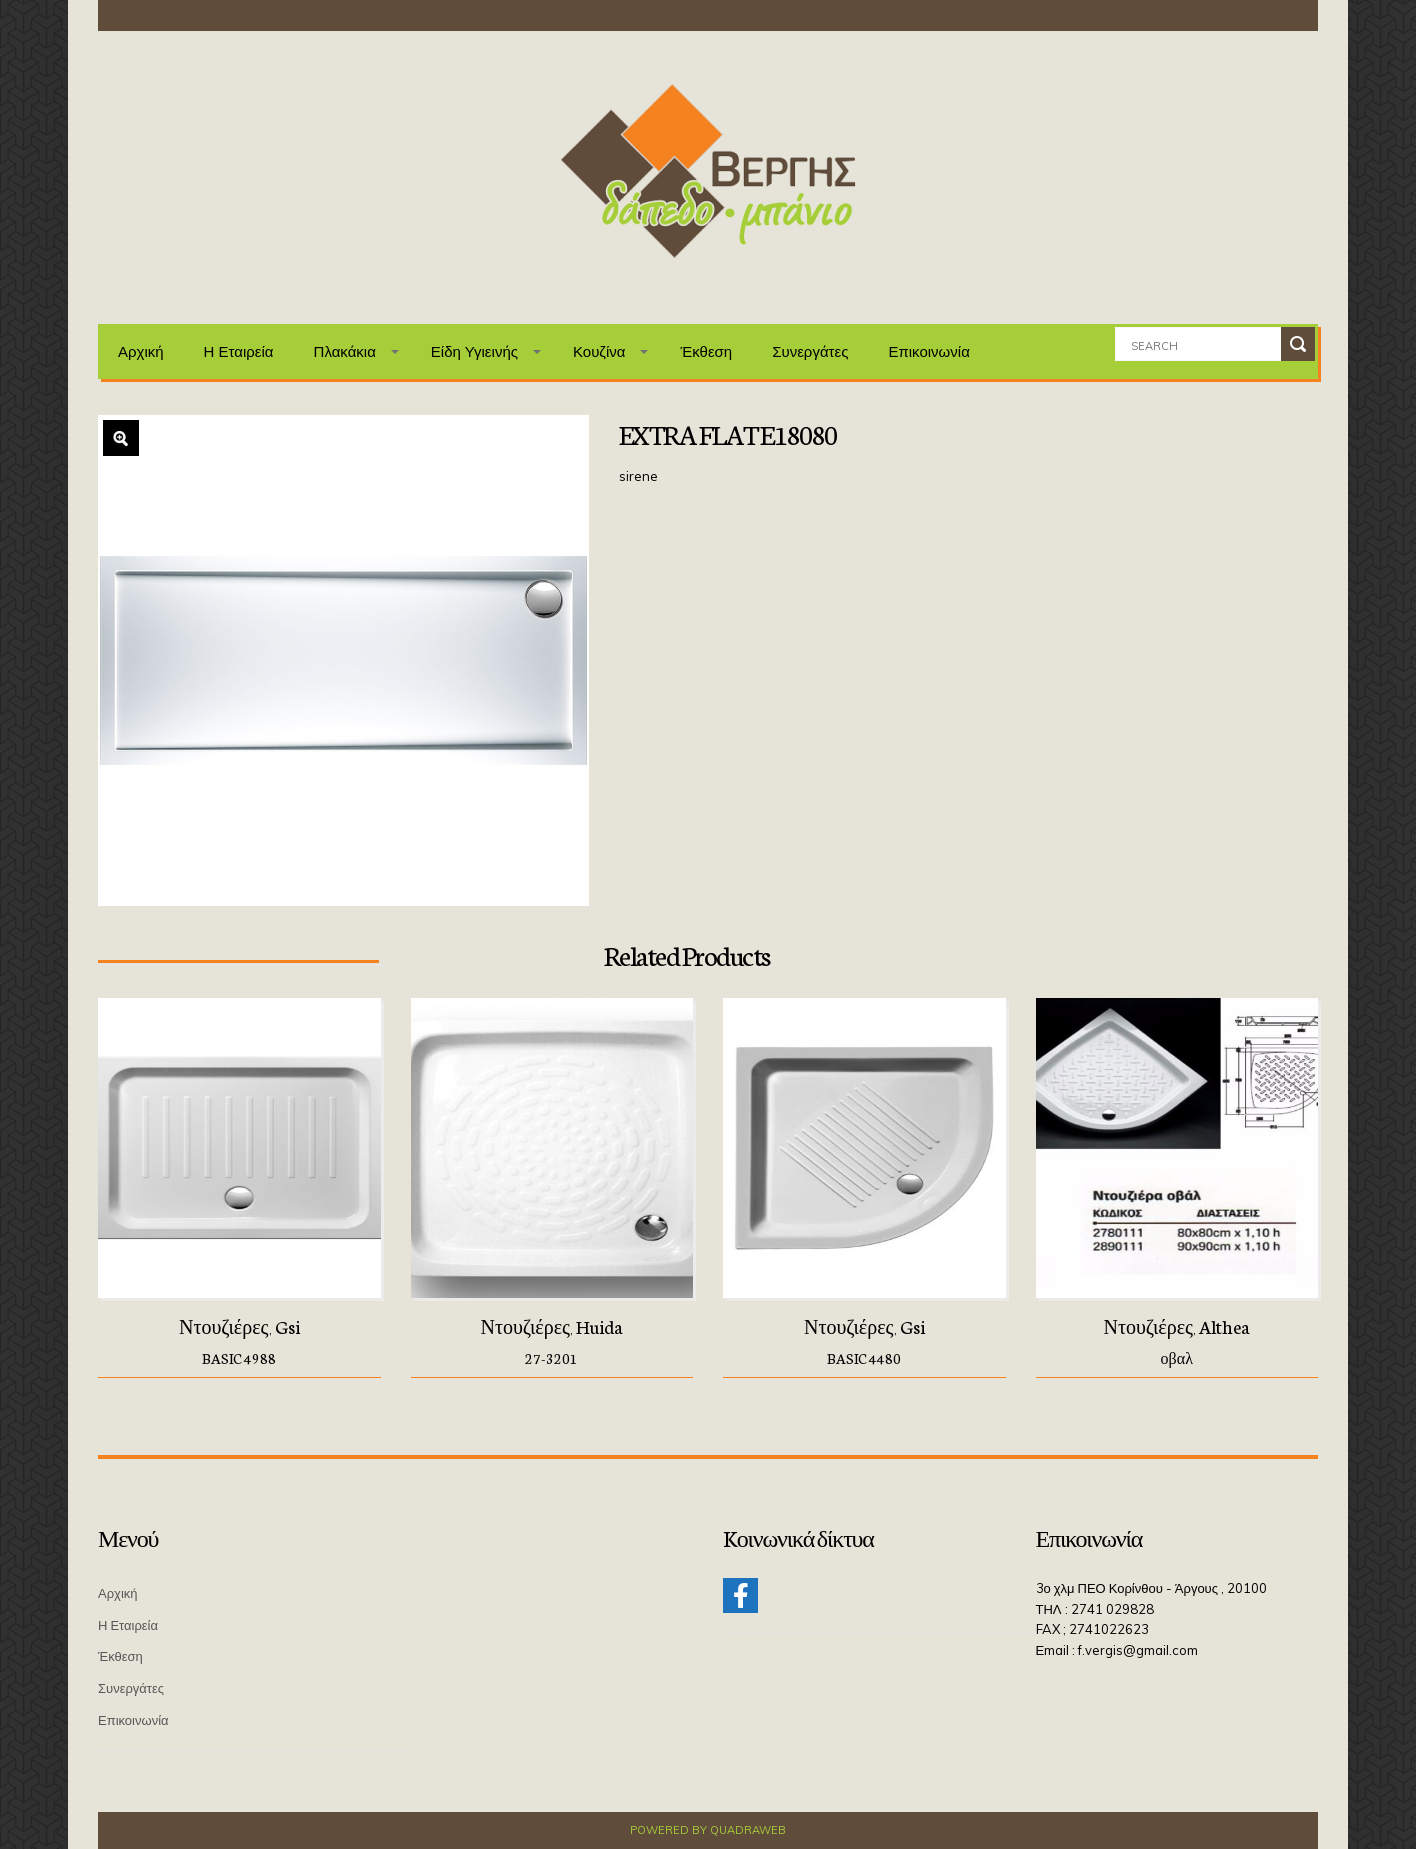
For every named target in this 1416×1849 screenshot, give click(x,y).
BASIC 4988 (239, 1358)
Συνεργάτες (810, 351)
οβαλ (1177, 1358)
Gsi (287, 1326)
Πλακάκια (345, 351)
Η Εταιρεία (239, 351)
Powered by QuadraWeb (708, 1830)
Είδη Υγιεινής (474, 351)
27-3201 (551, 1358)
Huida (599, 1326)
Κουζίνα (599, 351)
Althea (1224, 1326)
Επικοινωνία (928, 351)
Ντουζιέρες (224, 1326)
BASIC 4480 (864, 1358)
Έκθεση (706, 351)
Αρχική (141, 351)
